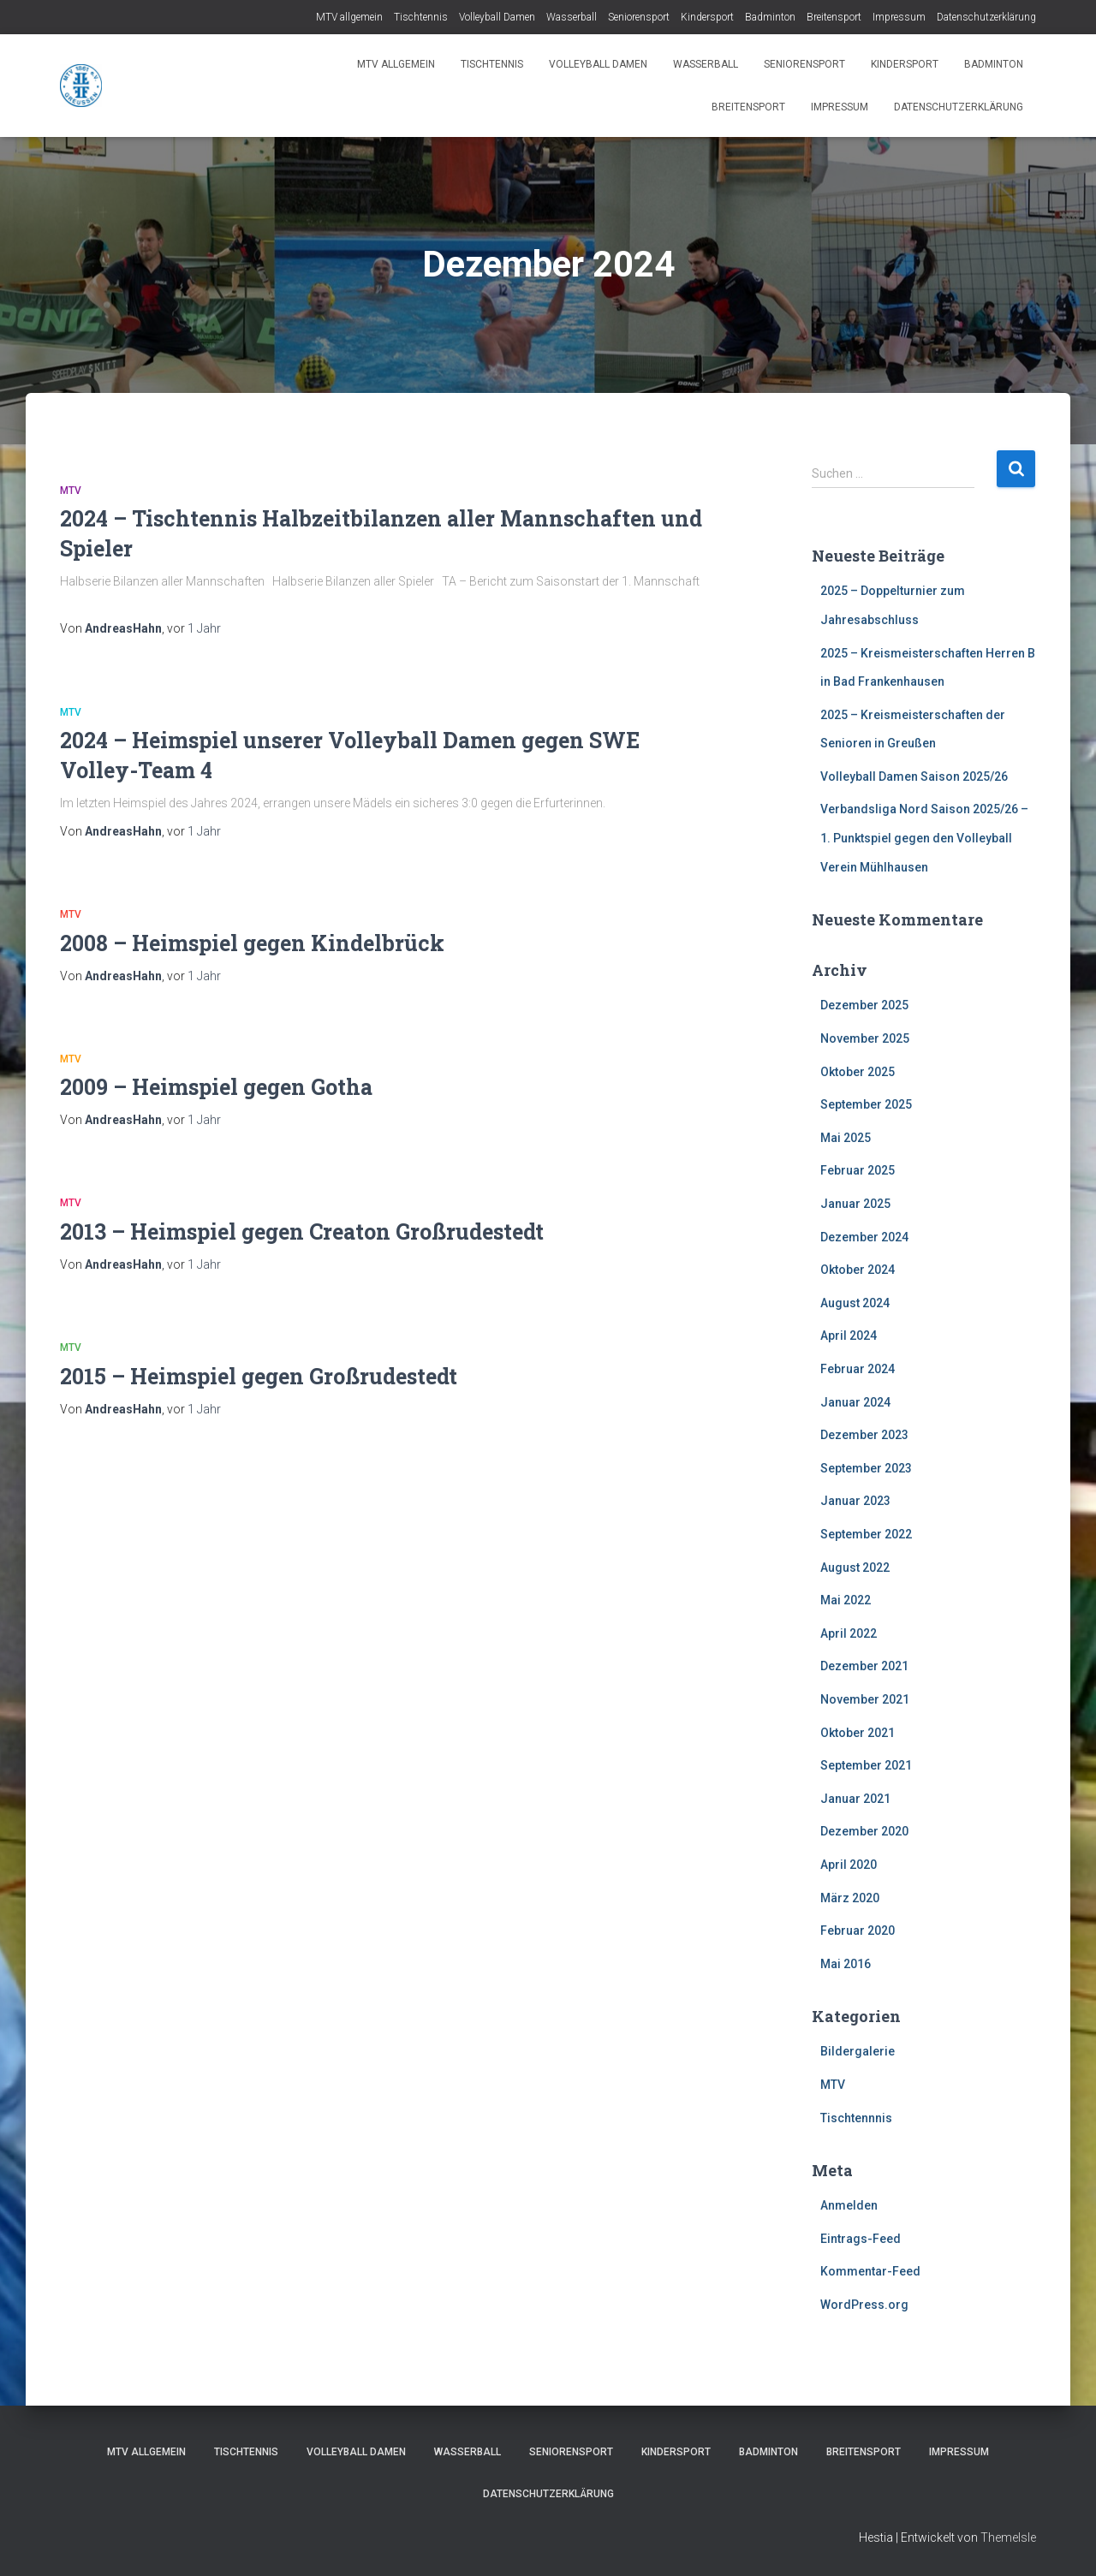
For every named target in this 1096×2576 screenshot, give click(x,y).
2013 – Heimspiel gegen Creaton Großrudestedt (302, 1231)
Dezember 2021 (864, 1666)
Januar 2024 (855, 1402)
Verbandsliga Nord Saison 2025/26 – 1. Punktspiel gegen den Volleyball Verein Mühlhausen (924, 837)
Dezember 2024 (864, 1237)
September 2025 (866, 1104)
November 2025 (864, 1038)
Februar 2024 (857, 1369)
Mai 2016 (845, 1964)
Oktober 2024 (857, 1269)
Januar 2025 (855, 1204)
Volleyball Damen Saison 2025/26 (914, 776)
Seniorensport (639, 17)
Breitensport (834, 17)
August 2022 (855, 1567)
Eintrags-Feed (860, 2239)
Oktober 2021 (857, 1733)
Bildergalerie (857, 2051)
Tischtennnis (856, 2118)
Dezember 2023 (864, 1435)
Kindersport (707, 17)
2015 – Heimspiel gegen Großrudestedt (258, 1376)
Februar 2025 (857, 1170)
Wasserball (571, 17)
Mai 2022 (845, 1600)
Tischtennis (421, 17)
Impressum (899, 17)
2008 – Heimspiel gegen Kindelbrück (252, 943)
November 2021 (864, 1699)
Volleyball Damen (497, 17)
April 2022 (848, 1633)
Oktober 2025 (857, 1072)
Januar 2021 (855, 1799)
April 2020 (848, 1864)
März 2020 (849, 1898)
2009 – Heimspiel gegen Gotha (216, 1087)
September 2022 (866, 1534)
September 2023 (866, 1468)
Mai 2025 (845, 1138)
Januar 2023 (855, 1501)
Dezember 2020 (864, 1831)
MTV (70, 491)
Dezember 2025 (864, 1005)
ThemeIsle (1008, 2537)
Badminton (770, 17)
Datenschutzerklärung (986, 17)
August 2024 (855, 1303)
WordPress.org (864, 2304)
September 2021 (866, 1765)
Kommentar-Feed (870, 2271)
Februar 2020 (857, 1930)
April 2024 (848, 1335)
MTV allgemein (349, 17)
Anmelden (849, 2205)
